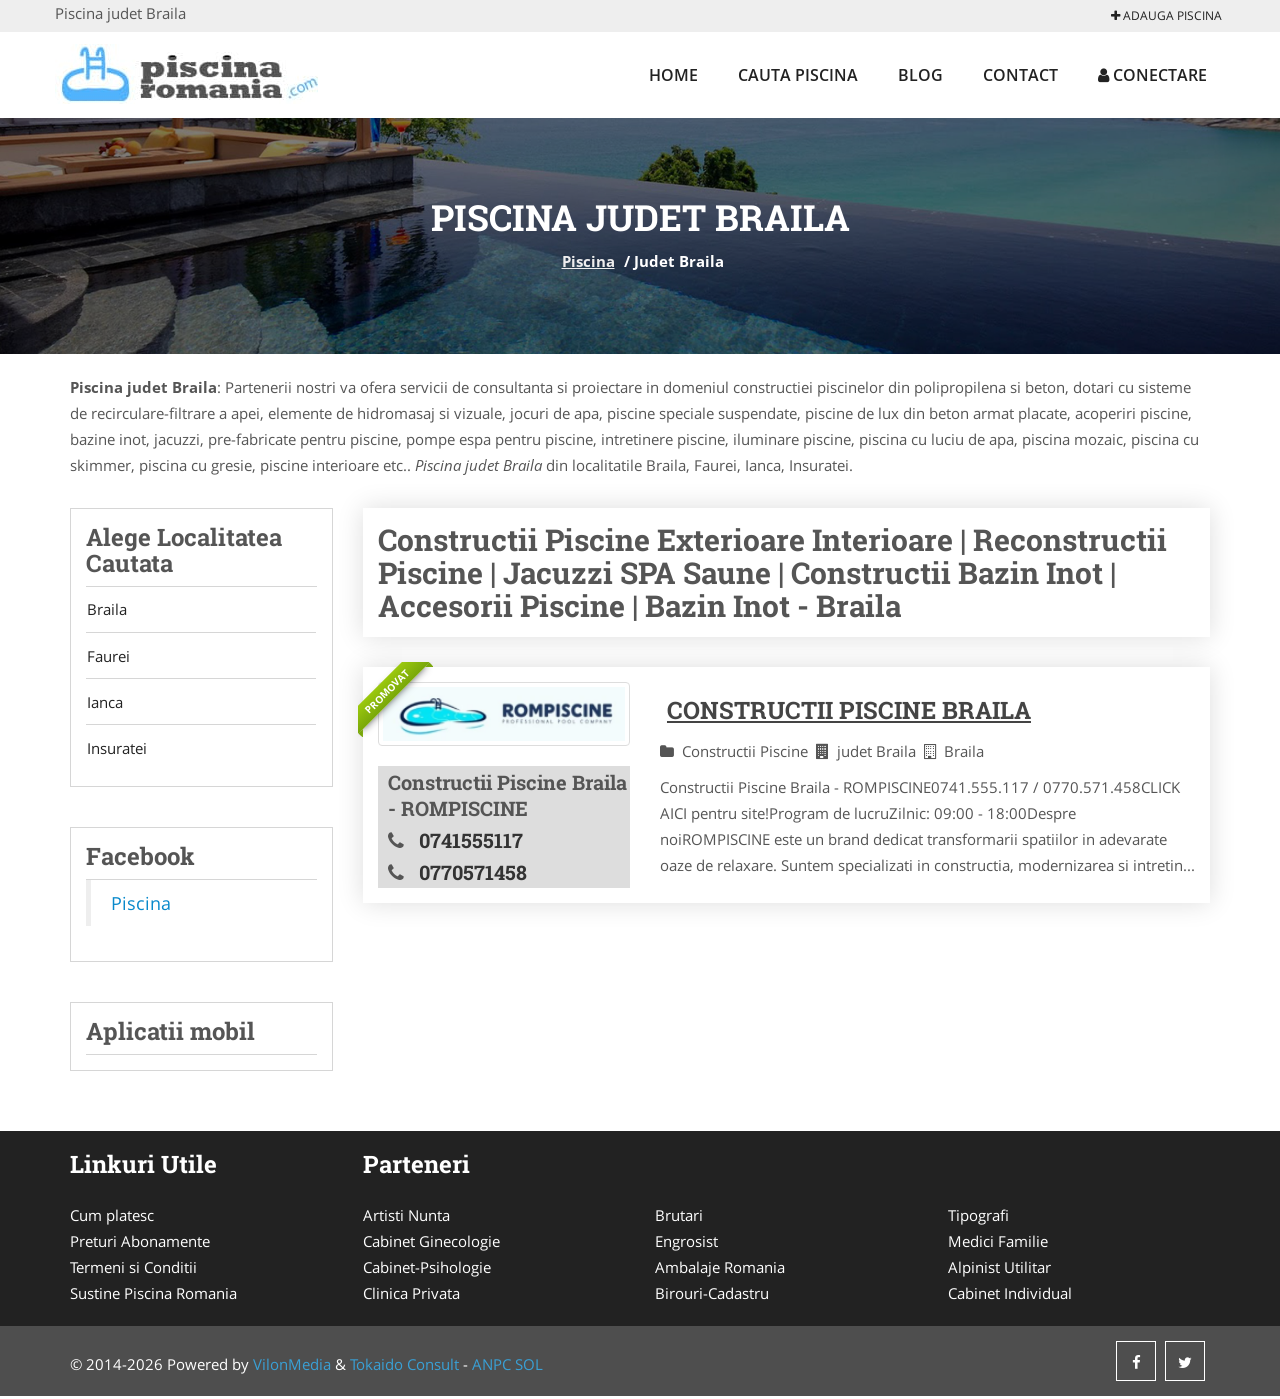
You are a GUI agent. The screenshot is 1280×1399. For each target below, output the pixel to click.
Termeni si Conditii (133, 1270)
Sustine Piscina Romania (153, 1296)
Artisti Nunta (406, 1218)
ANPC (491, 1367)
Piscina (588, 261)
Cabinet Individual (1010, 1296)
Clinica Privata (411, 1296)
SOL (529, 1367)
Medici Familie (998, 1244)
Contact (1020, 75)
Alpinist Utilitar (999, 1270)
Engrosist (686, 1244)
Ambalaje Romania (720, 1270)
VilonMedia (292, 1367)
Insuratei (116, 751)
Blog (920, 75)
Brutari (679, 1218)
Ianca (104, 704)
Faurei (107, 657)
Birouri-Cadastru (712, 1296)
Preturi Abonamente (140, 1244)
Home (673, 75)
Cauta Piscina (798, 75)
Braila (106, 610)
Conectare (1152, 75)
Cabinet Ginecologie (431, 1244)
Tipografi (978, 1218)
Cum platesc (112, 1218)
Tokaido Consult (404, 1367)
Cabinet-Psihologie (427, 1270)
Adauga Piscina (1166, 15)
